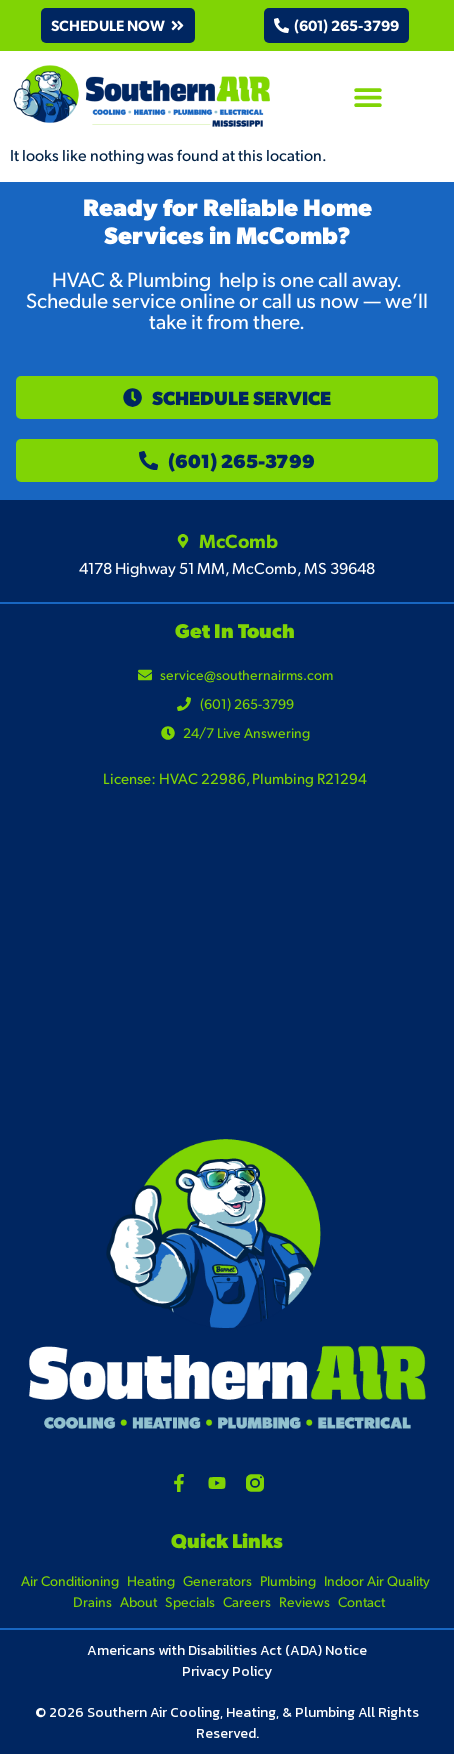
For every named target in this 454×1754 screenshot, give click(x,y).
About (138, 1601)
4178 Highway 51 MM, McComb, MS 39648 (227, 567)
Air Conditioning (70, 1580)
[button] (118, 25)
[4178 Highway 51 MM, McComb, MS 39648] (227, 983)
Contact (361, 1601)
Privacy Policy (227, 1671)
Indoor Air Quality (377, 1580)
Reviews (304, 1601)
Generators (217, 1580)
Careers (247, 1601)
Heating (151, 1580)
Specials (190, 1601)
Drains (92, 1601)
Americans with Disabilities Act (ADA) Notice (227, 1650)
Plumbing (288, 1580)
